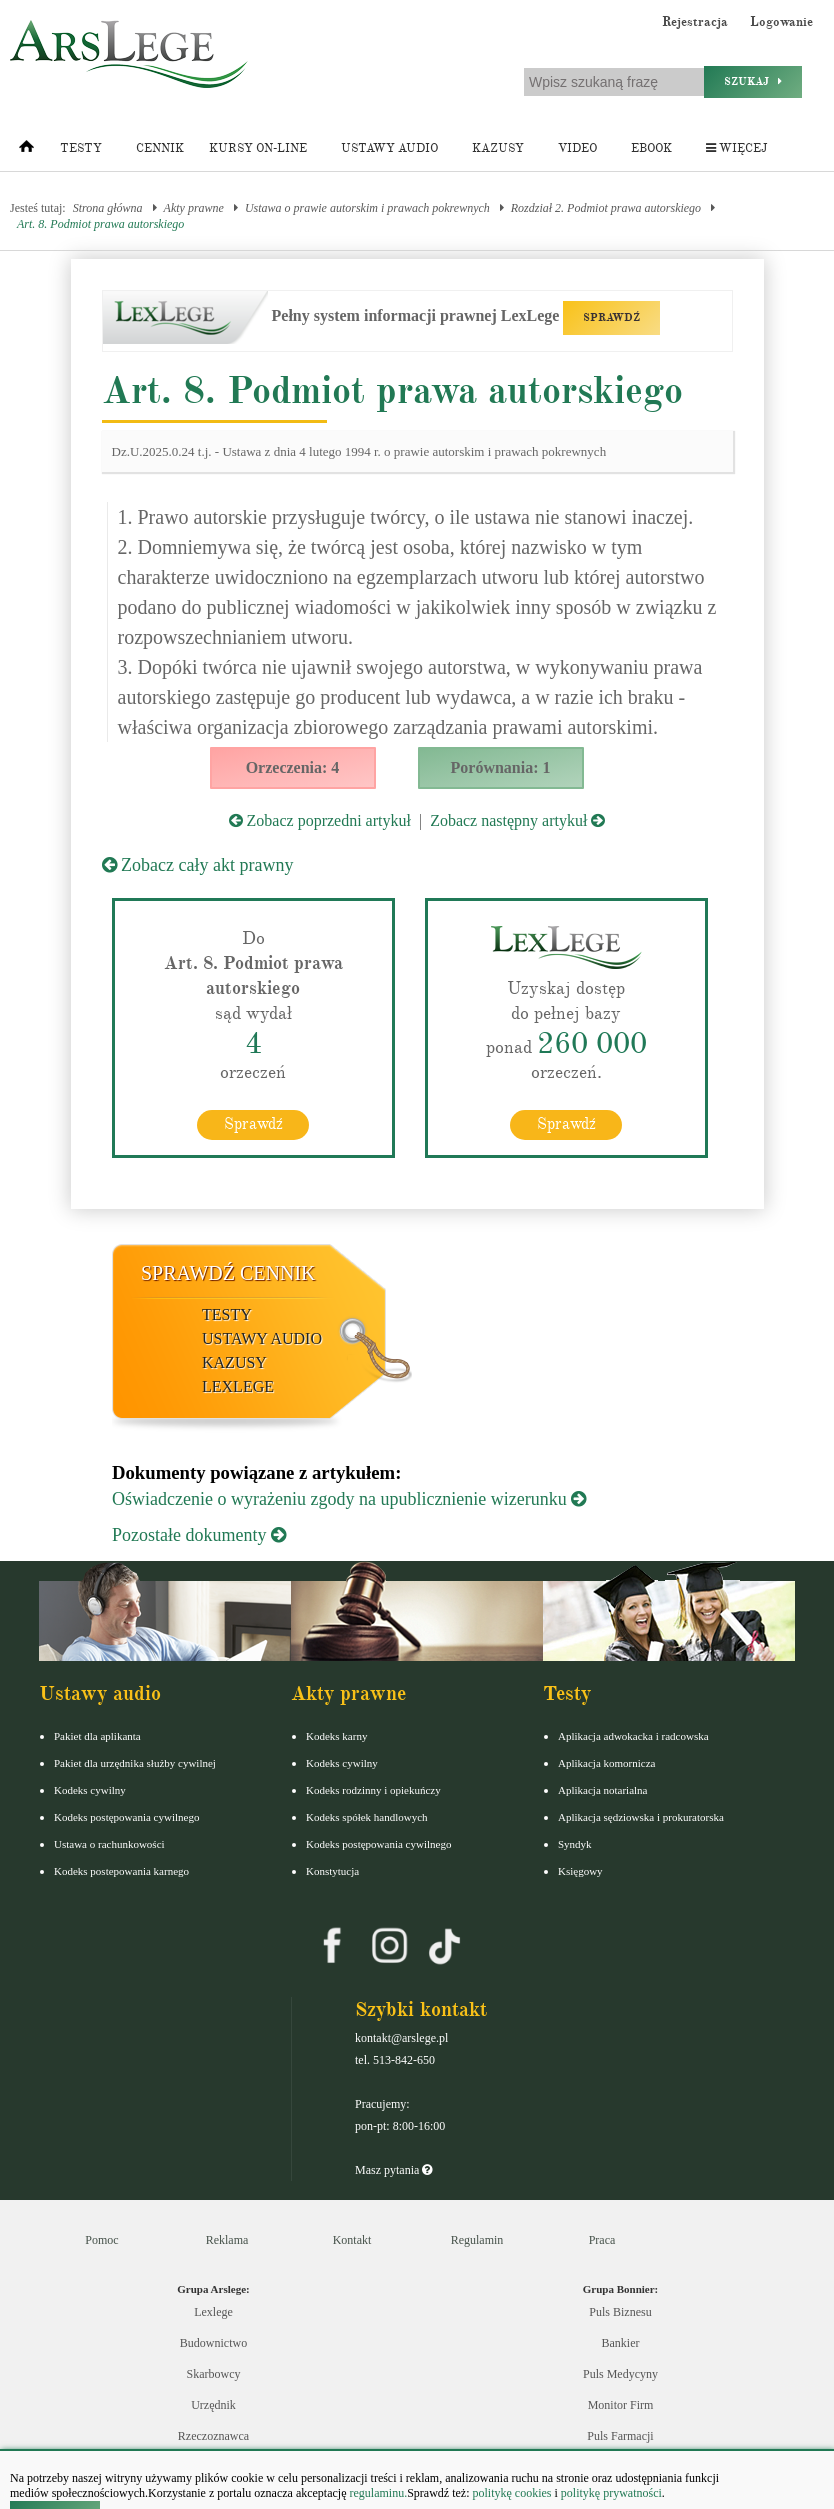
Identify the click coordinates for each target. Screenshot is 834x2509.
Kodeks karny (336, 1735)
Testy (81, 148)
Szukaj (753, 81)
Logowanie (781, 22)
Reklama (227, 2239)
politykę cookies (511, 2493)
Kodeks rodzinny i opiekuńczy (373, 1789)
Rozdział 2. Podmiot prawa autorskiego (606, 208)
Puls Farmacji (620, 2435)
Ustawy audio (389, 148)
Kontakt (352, 2239)
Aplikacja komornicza (606, 1762)
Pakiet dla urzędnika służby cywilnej (135, 1762)
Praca (602, 2239)
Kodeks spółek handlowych (367, 1816)
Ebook (651, 148)
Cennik (160, 148)
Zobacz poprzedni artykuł (320, 820)
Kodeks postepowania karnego (121, 1870)
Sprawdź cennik (228, 1272)
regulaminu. (377, 2493)
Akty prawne (194, 208)
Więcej (736, 148)
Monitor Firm (621, 2404)
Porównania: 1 (501, 767)
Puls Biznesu (620, 2311)
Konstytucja (332, 1870)
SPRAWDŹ (611, 317)
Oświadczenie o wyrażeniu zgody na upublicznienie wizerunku (349, 1498)
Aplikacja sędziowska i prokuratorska (641, 1816)
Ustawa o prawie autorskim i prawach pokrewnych (367, 208)
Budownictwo (213, 2342)
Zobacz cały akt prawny (198, 865)
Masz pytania (393, 2169)
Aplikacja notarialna (603, 1789)
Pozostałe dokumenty (199, 1534)
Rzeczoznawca (213, 2435)
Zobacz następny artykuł (517, 820)
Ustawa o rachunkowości (109, 1843)
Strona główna (108, 208)
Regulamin (477, 2239)
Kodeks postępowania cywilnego (126, 1816)
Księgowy (580, 1870)
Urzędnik (213, 2404)
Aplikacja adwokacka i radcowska (633, 1735)
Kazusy (498, 148)
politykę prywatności (611, 2493)
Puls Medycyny (620, 2373)
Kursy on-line (258, 148)
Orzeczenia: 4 (293, 767)
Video (577, 148)
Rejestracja (695, 22)
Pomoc (101, 2239)
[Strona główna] (26, 151)
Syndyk (575, 1843)
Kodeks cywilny (90, 1789)
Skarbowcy (214, 2373)
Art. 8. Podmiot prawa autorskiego (100, 224)
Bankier (621, 2342)
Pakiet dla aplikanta (97, 1735)
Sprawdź (253, 1123)
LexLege (238, 1385)
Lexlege (213, 2311)
